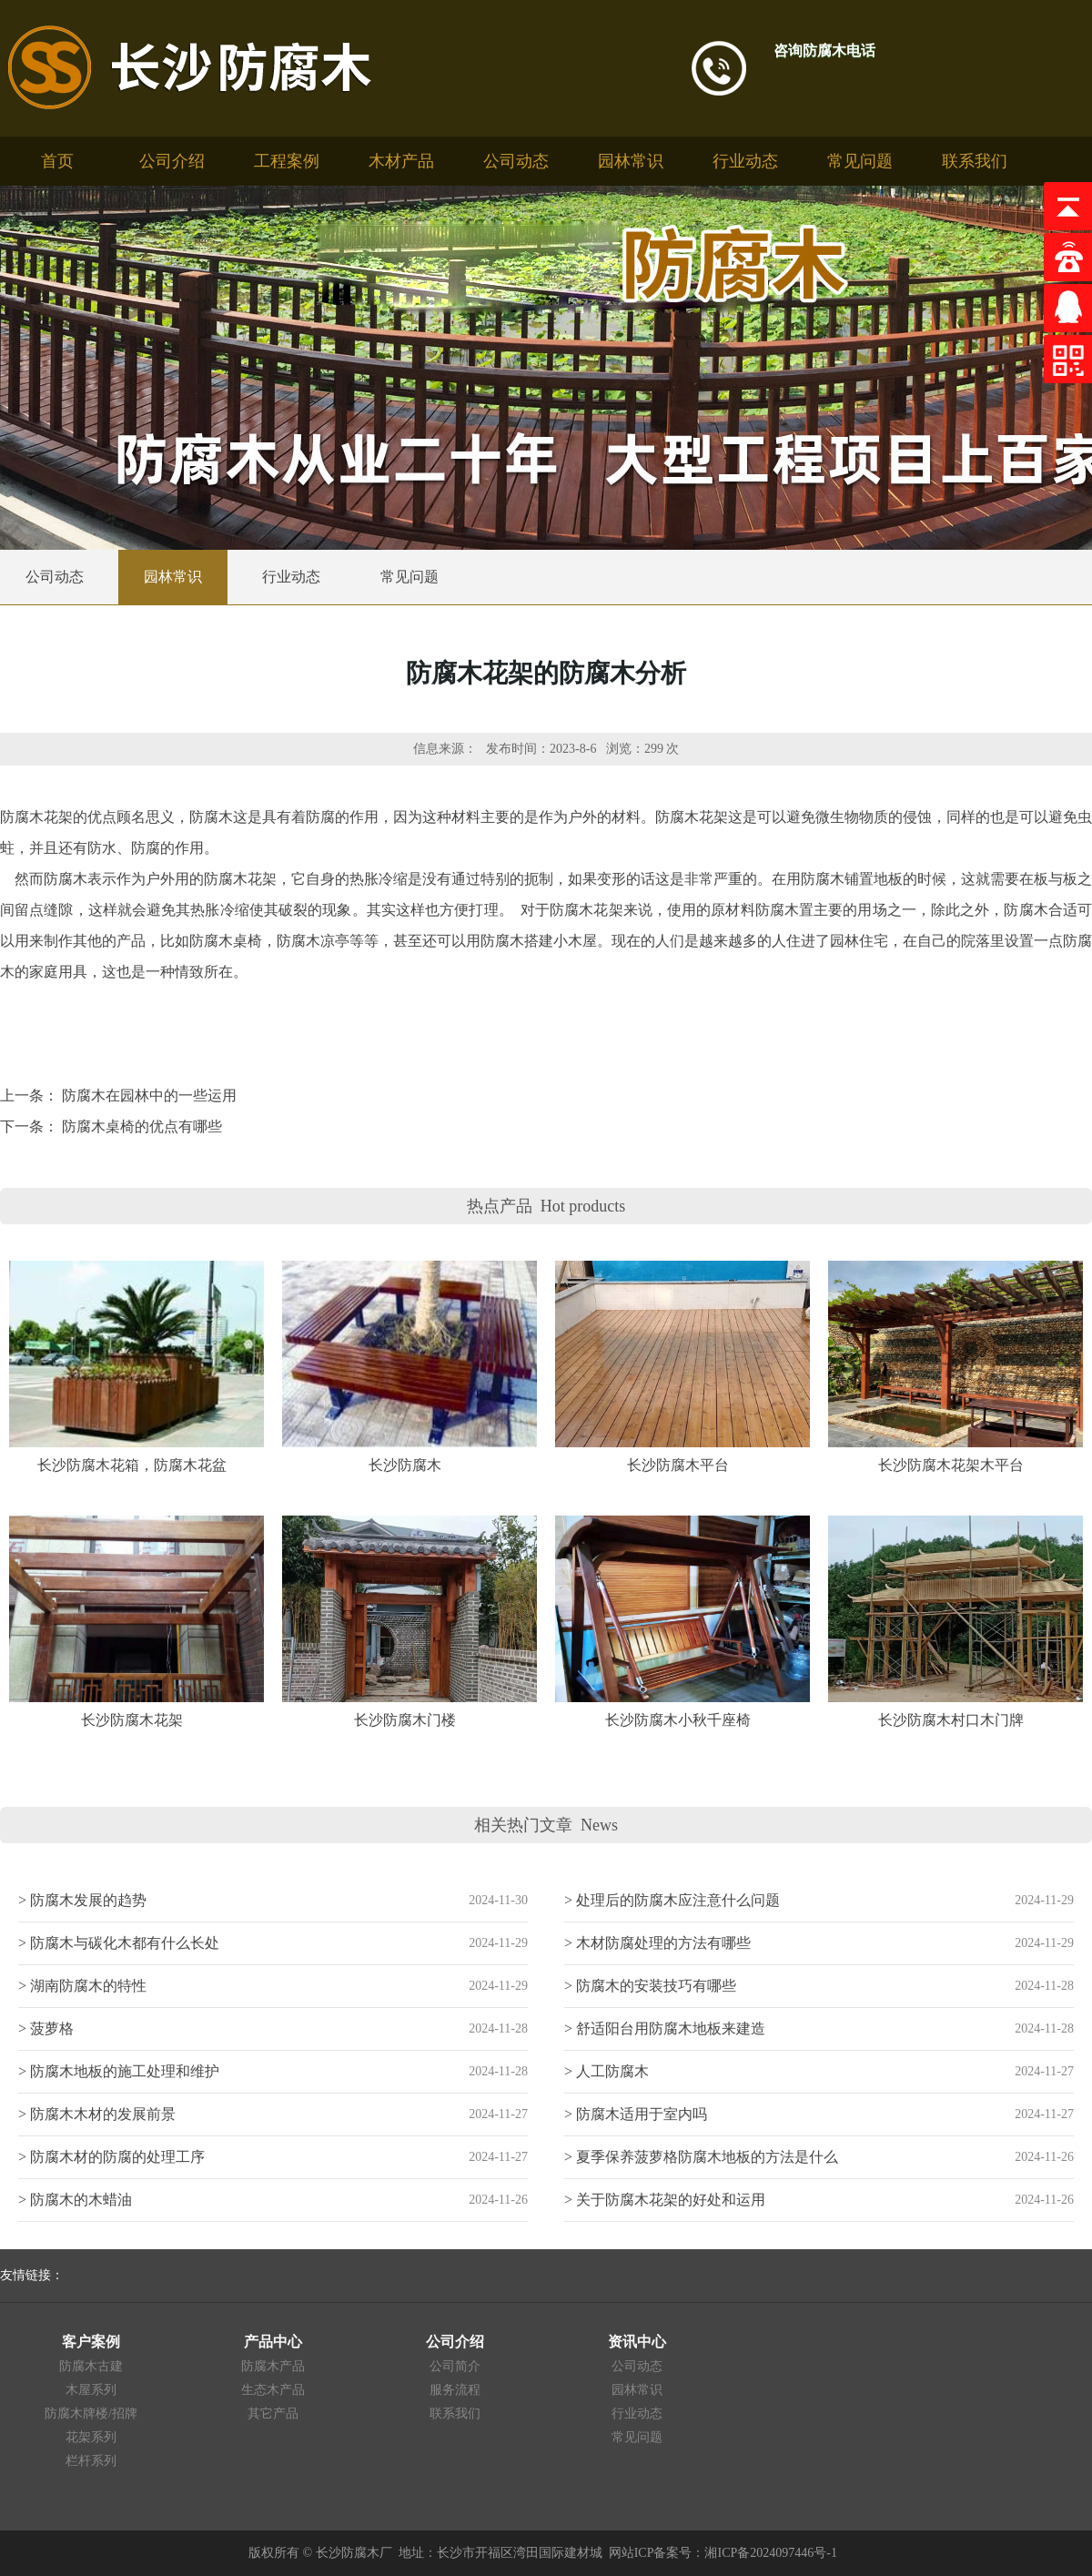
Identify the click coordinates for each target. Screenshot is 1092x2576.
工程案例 (286, 161)
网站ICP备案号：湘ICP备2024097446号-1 (723, 2553)
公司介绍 (172, 161)
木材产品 (401, 161)
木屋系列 (91, 2390)
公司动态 (516, 161)
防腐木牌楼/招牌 (91, 2413)
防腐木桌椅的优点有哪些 (142, 1126)
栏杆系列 (91, 2461)
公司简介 (455, 2366)
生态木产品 (273, 2390)
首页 (57, 161)
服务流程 (455, 2390)
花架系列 (91, 2437)
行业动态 (745, 161)
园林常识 (630, 161)
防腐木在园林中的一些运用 (149, 1095)
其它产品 (273, 2413)
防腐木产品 (273, 2366)
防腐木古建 (91, 2366)
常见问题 (860, 161)
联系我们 (974, 161)
